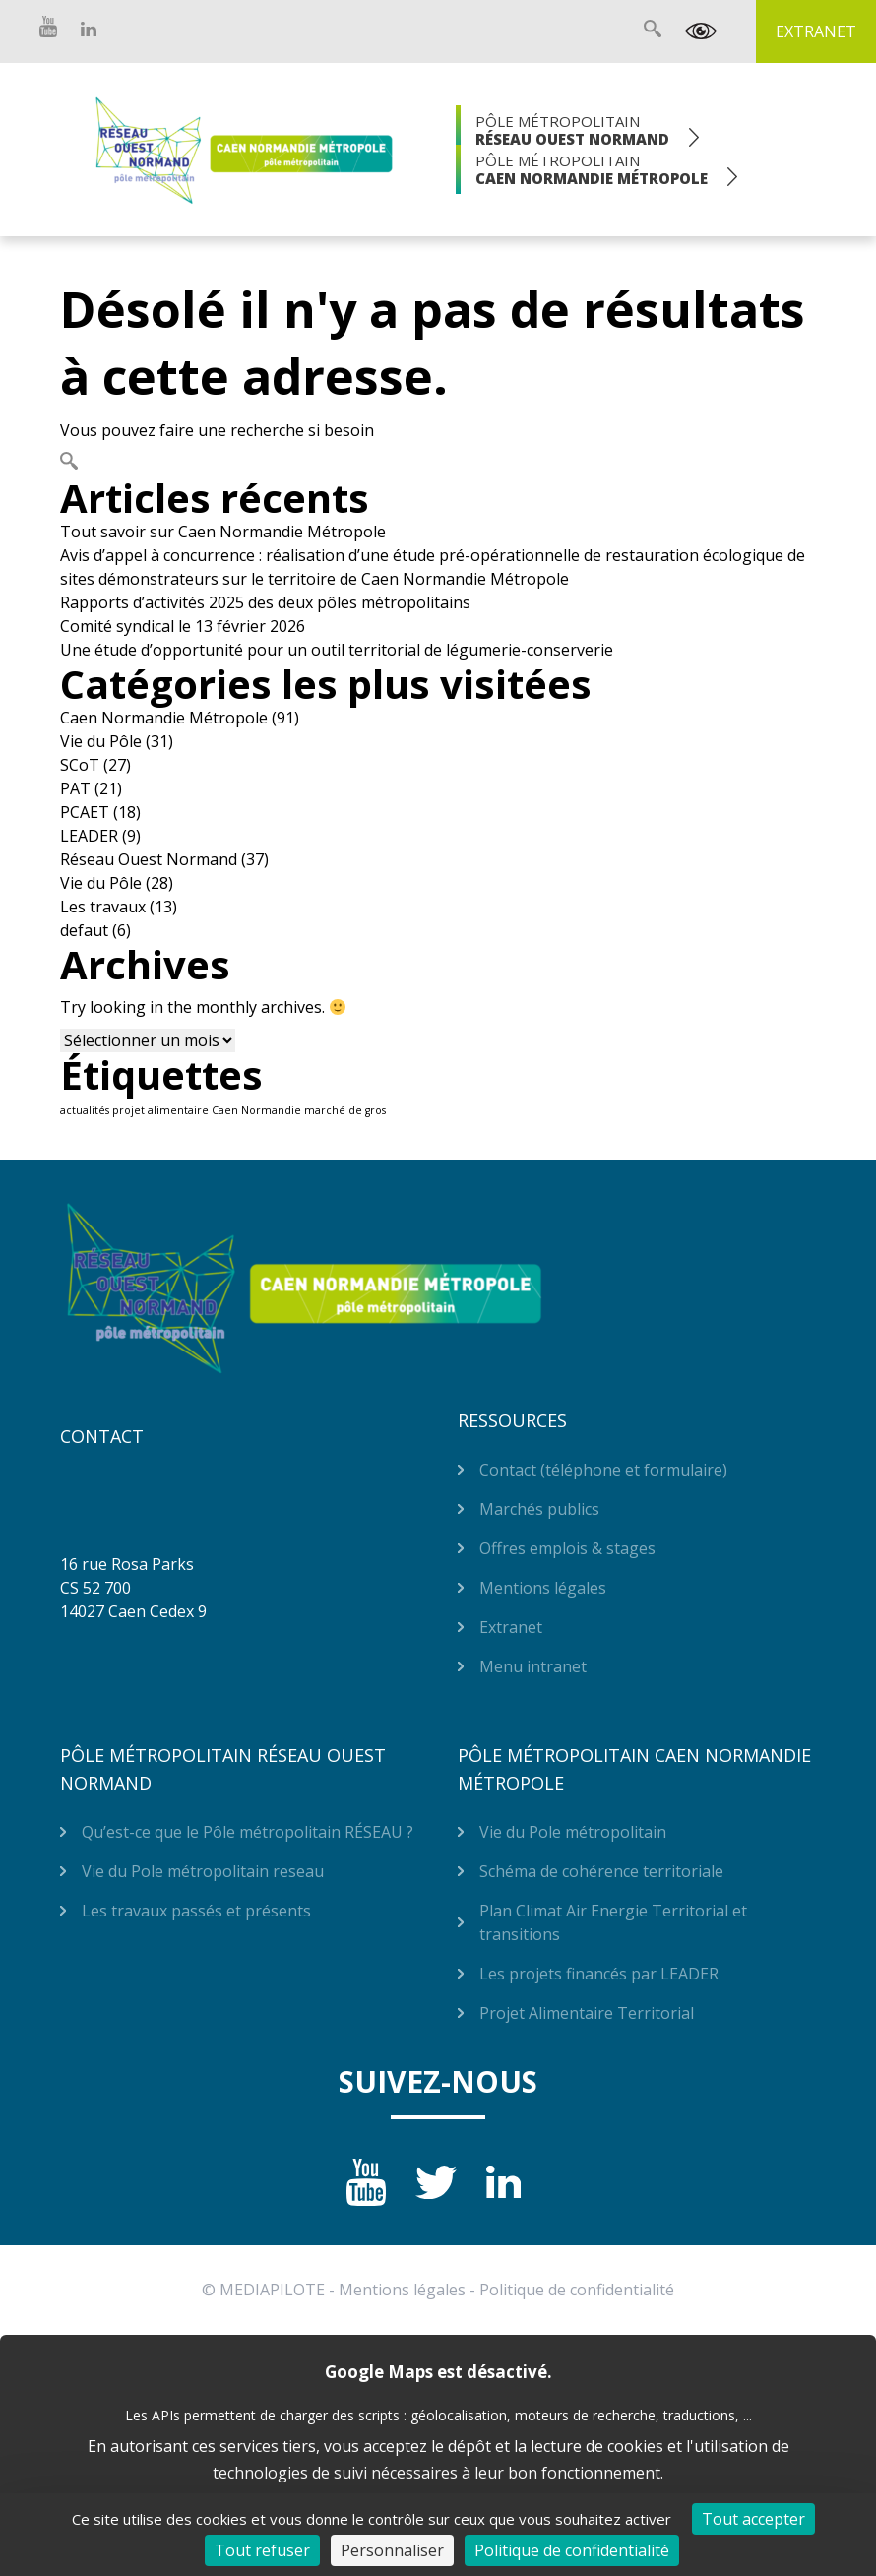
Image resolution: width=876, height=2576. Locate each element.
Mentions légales (542, 1588)
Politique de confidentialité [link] (571, 2550)
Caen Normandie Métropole (164, 717)
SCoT (79, 765)
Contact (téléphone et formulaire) (603, 1469)
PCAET (84, 812)
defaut (84, 930)
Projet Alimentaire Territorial (586, 2013)
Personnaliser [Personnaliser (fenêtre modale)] (392, 2550)
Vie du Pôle (101, 741)
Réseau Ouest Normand (148, 859)
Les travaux (103, 906)
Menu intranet (533, 1666)
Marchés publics (539, 1509)
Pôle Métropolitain (572, 130)
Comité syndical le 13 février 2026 (182, 626)
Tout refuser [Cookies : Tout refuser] (262, 2550)
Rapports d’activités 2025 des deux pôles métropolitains (265, 602)
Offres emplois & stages (567, 1548)
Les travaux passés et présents (196, 1910)
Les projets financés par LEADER (599, 1973)
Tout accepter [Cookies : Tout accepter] (753, 2519)
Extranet (816, 31)
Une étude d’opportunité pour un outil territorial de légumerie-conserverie (336, 649)
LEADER (89, 836)
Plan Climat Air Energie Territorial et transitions (613, 1922)
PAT (75, 788)
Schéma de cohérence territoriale (601, 1871)
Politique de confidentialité (576, 2289)
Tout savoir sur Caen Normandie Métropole (223, 531)
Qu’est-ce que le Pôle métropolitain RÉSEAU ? (247, 1832)
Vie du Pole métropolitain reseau (203, 1871)
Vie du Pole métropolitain (572, 1832)
